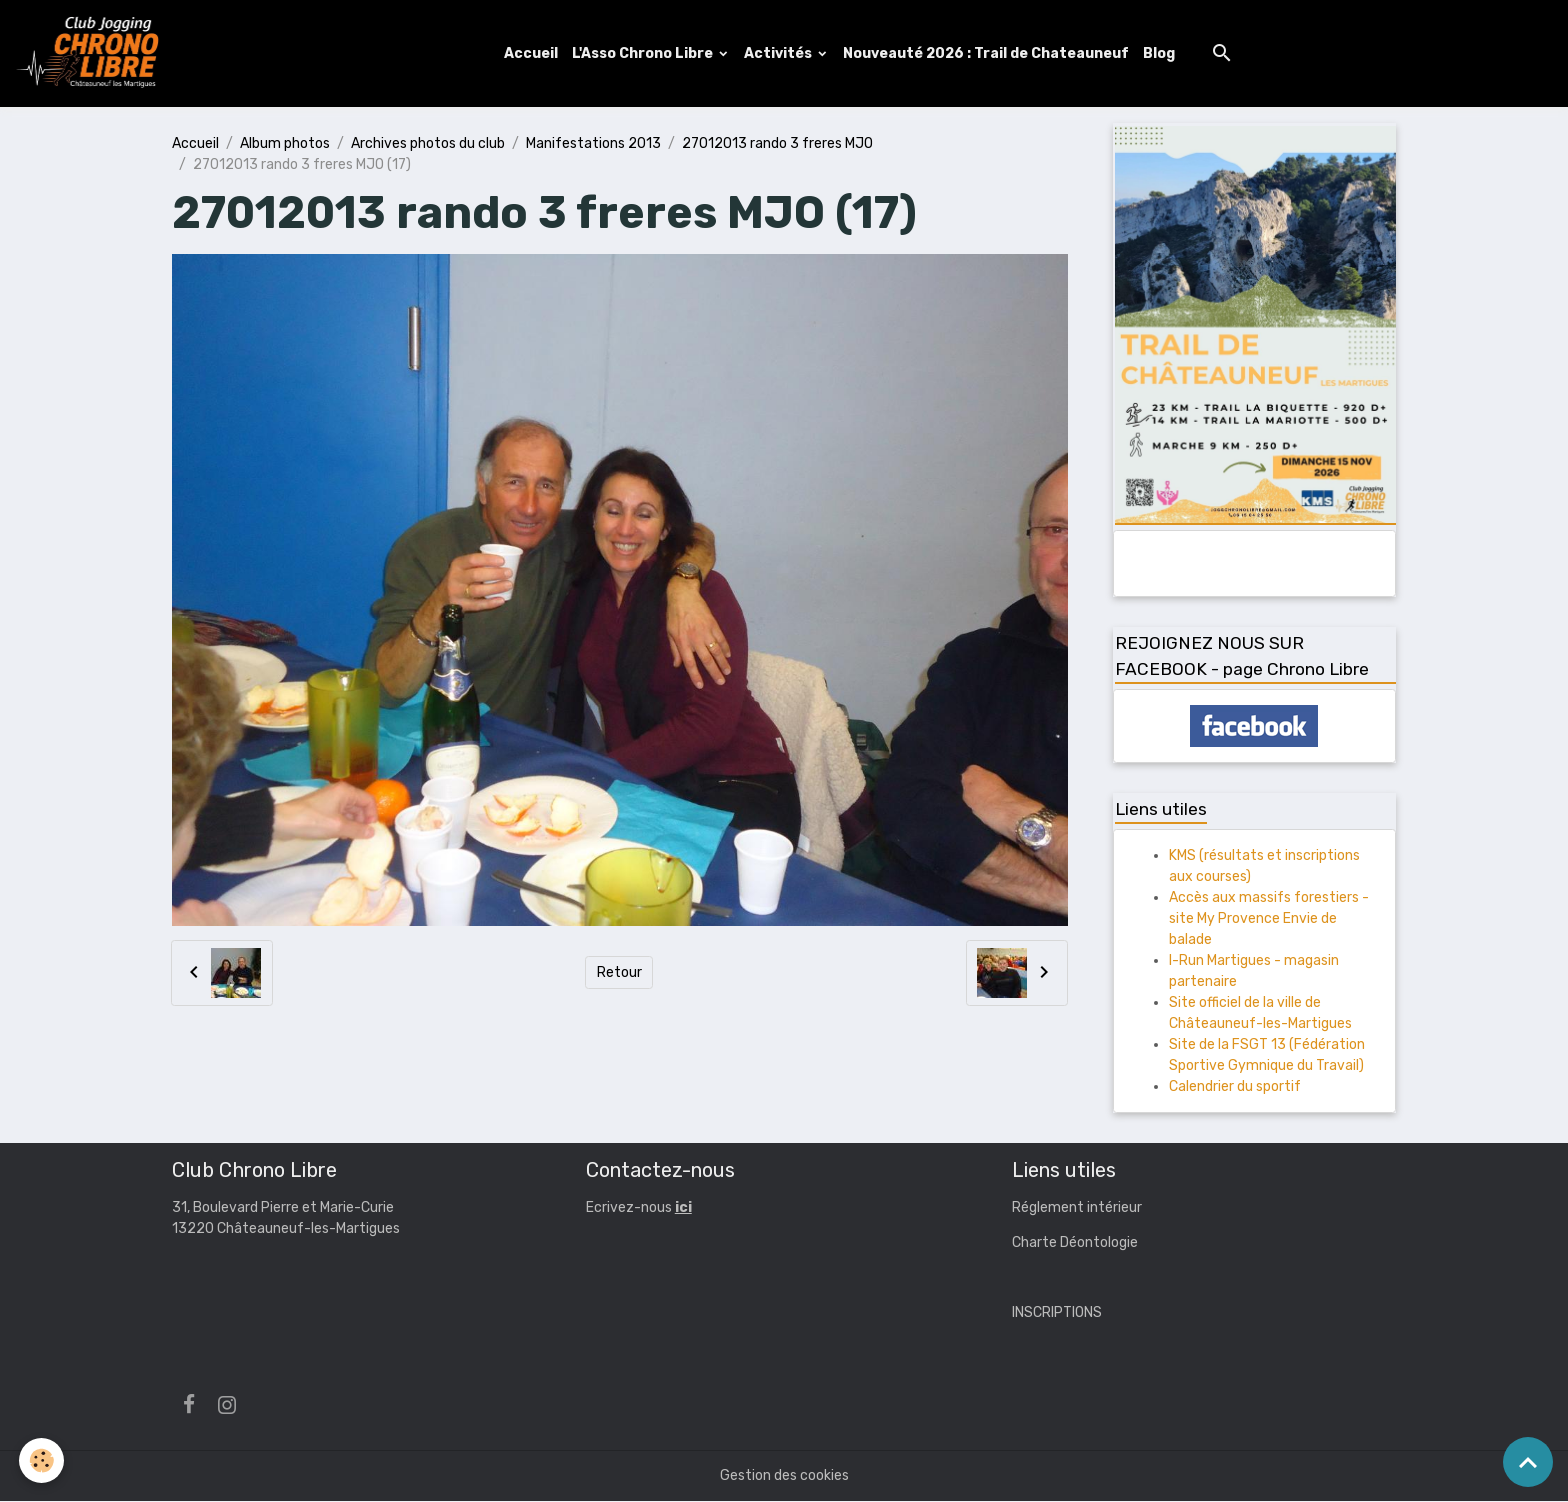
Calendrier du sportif (1235, 1087)
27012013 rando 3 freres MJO (777, 144)
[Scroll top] (1528, 1462)
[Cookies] (42, 1460)
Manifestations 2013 (593, 144)
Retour (619, 973)
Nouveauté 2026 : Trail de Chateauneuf (987, 53)
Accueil (532, 53)
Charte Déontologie (1075, 1243)
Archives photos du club (428, 144)
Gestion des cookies (784, 1476)
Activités (780, 53)
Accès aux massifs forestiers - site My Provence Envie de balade (1269, 919)
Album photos (285, 144)
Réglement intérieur (1077, 1208)
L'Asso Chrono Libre (645, 53)
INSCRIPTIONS (1057, 1313)
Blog (1160, 53)
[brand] (93, 54)
